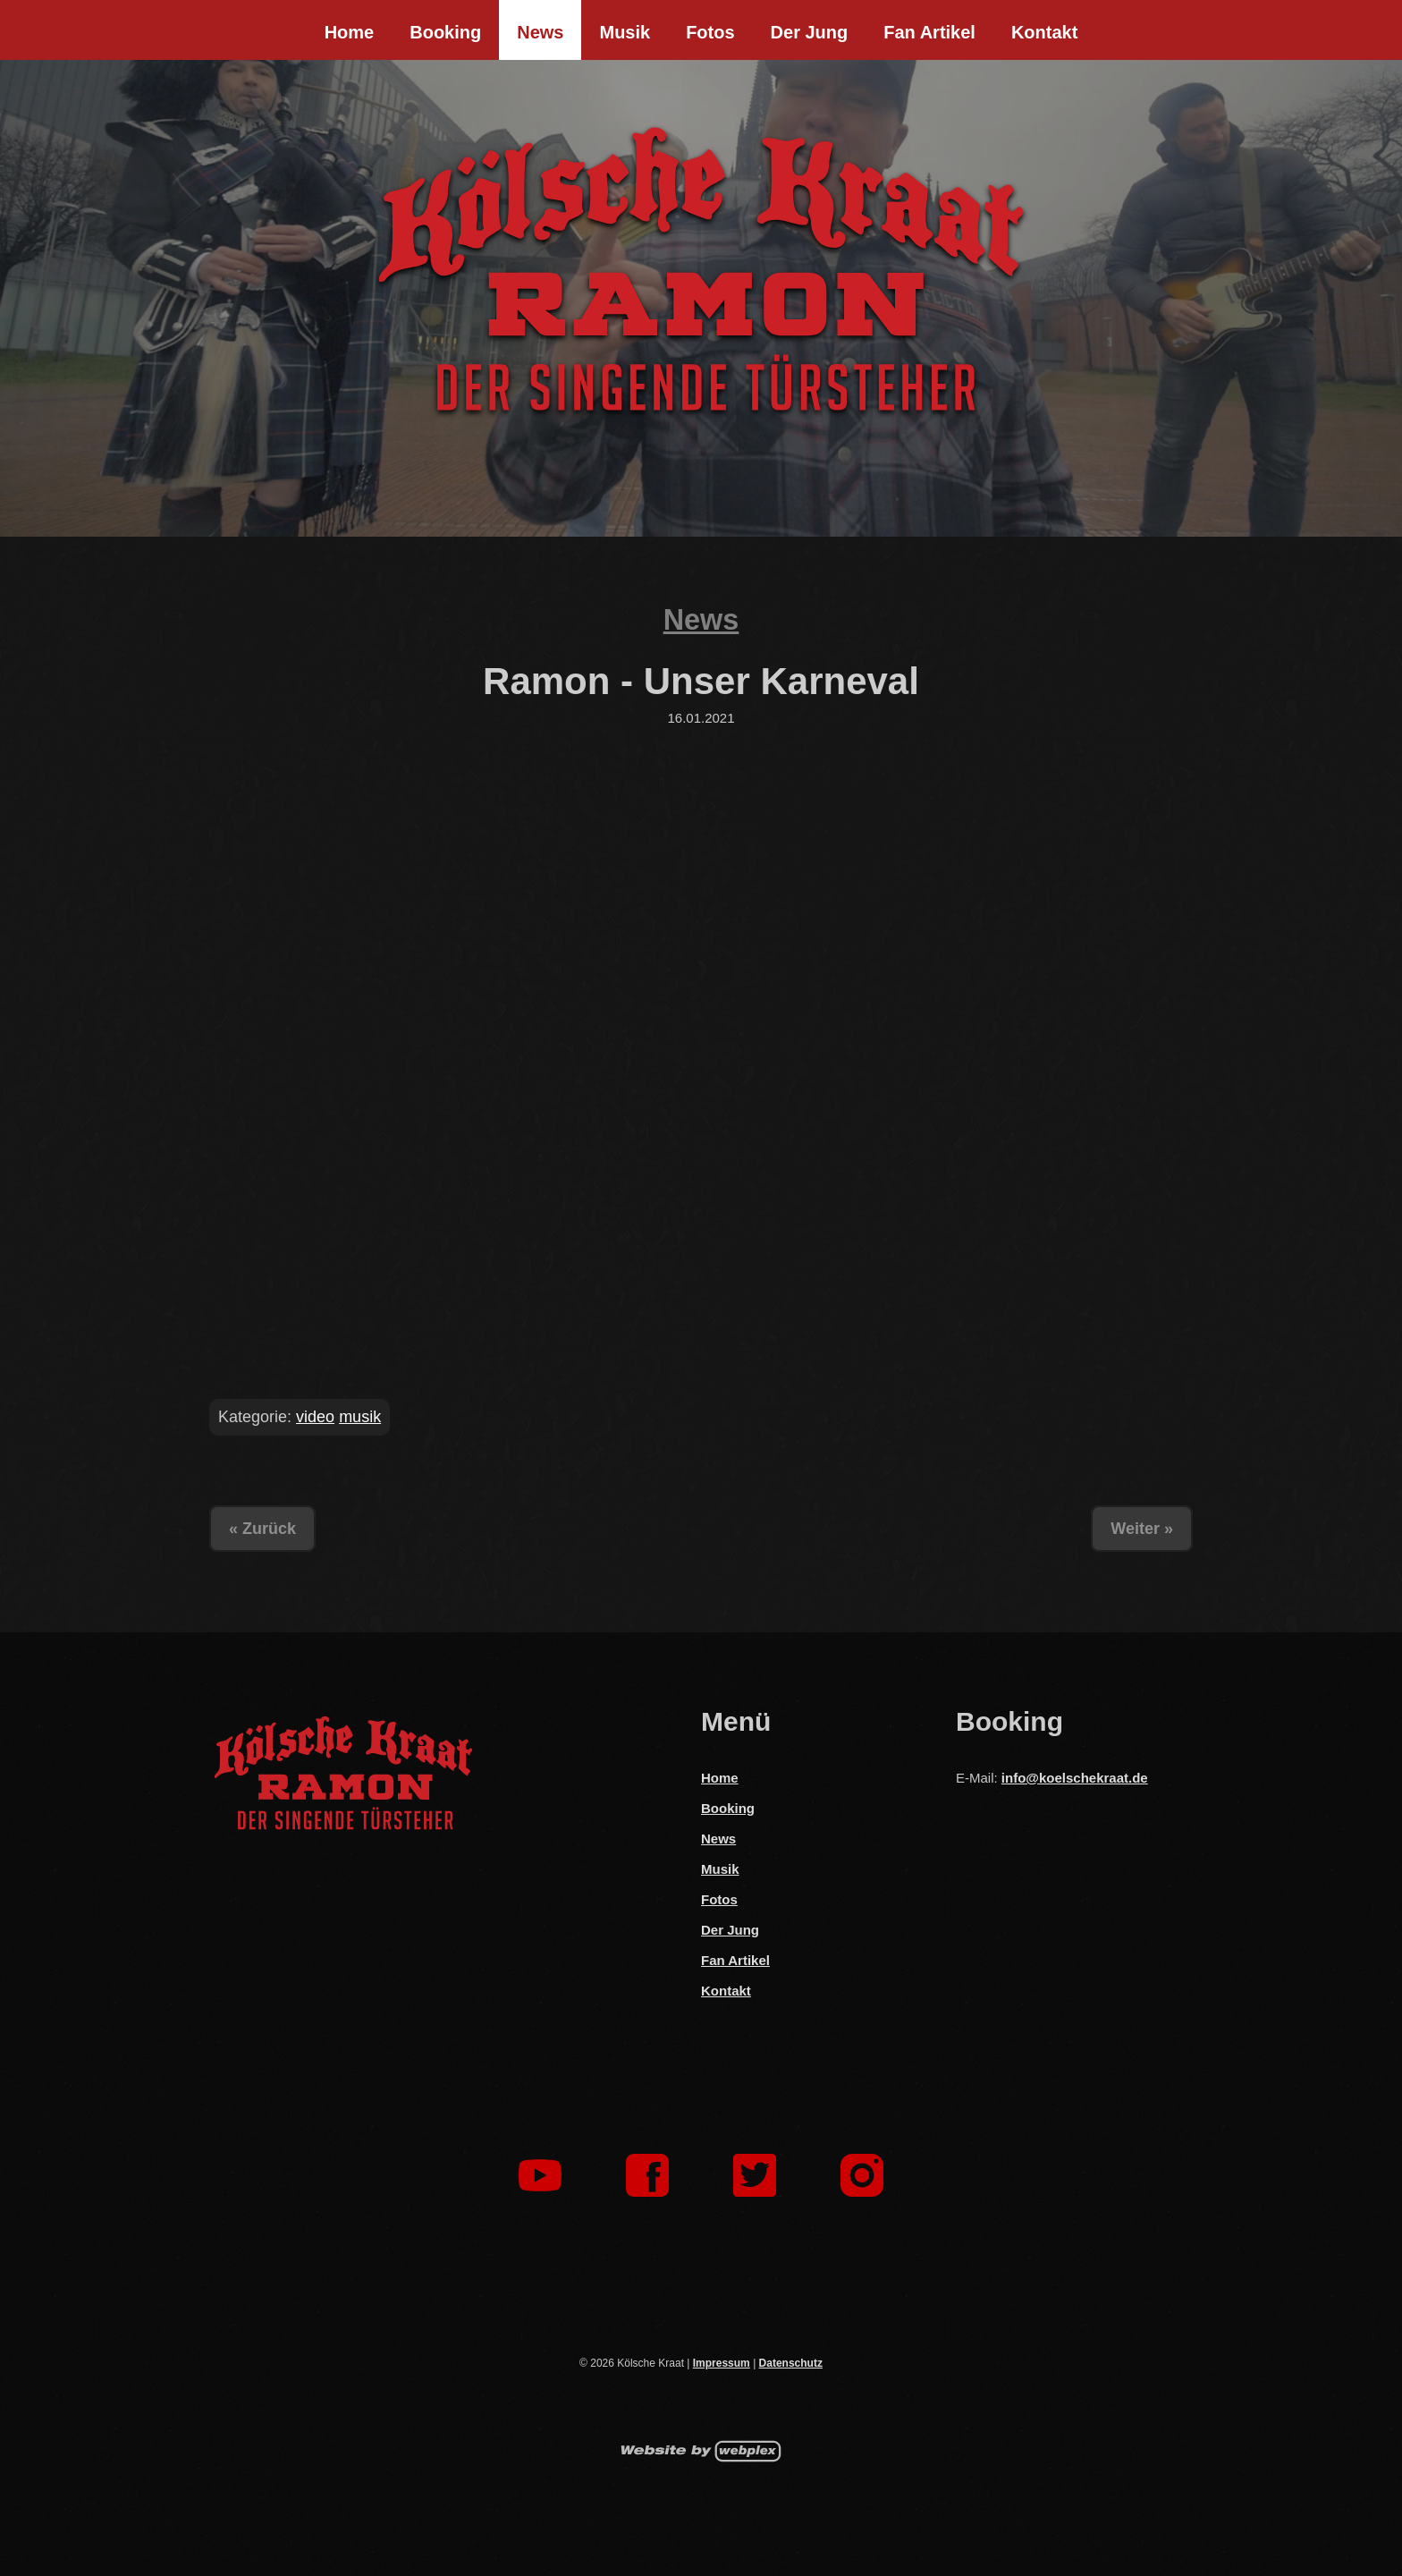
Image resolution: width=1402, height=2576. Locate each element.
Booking (445, 32)
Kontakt (1044, 32)
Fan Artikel (929, 32)
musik (360, 1417)
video (315, 1417)
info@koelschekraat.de (1074, 1777)
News (540, 32)
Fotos (710, 32)
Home (350, 32)
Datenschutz (791, 2363)
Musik (624, 32)
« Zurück (262, 1529)
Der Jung (810, 32)
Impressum (721, 2363)
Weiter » (1142, 1529)
